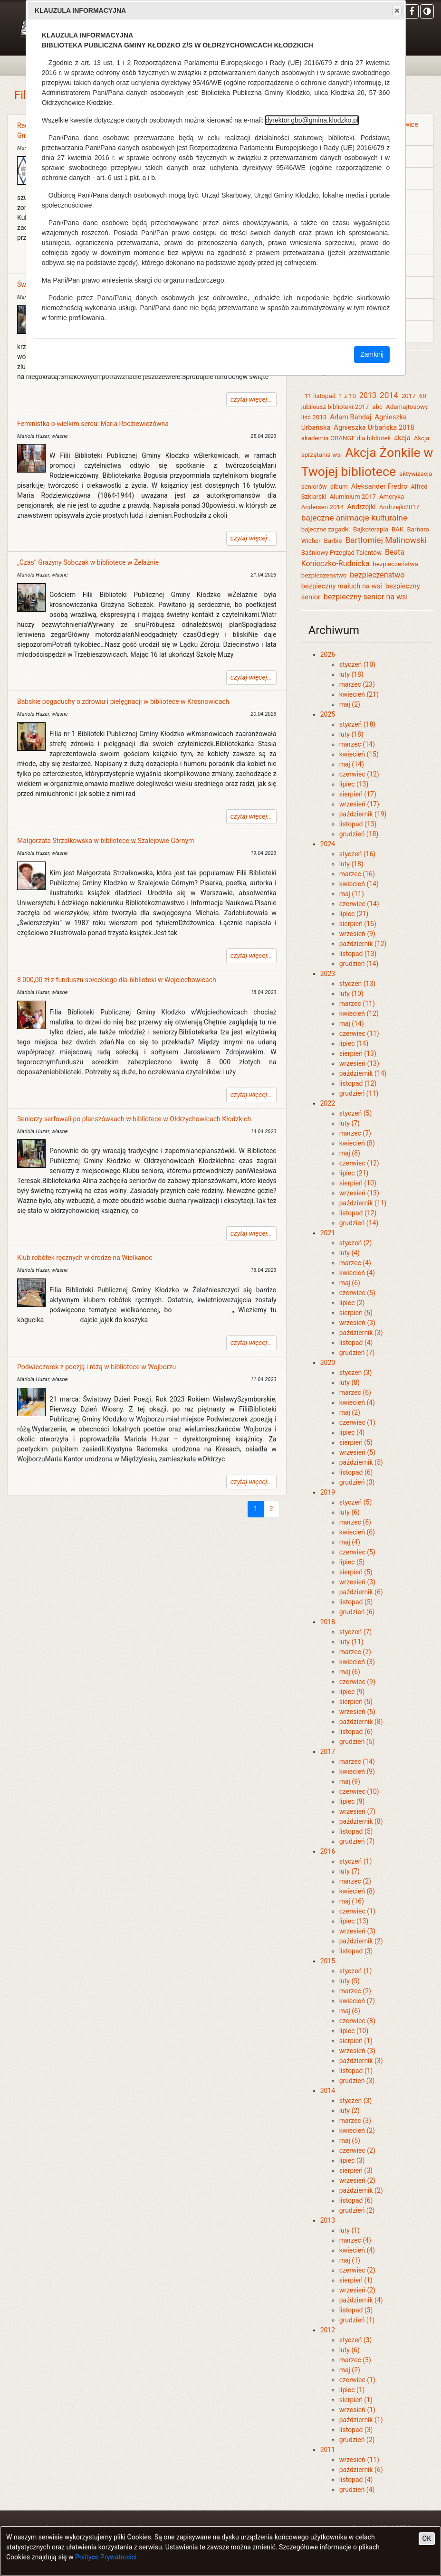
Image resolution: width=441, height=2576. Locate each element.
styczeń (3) (355, 1372)
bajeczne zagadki (325, 529)
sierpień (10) (357, 1183)
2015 (327, 1961)
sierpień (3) (356, 2170)
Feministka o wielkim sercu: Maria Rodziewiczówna (93, 423)
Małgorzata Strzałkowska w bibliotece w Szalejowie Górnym (105, 840)
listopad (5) (356, 1602)
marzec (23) (357, 684)
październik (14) (363, 1073)
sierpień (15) (357, 924)
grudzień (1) (357, 2320)
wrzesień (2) (357, 2180)
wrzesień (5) (357, 1452)
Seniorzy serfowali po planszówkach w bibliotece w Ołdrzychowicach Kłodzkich (134, 1119)
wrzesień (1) (357, 2410)
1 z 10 (347, 395)
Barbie (333, 540)
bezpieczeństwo (377, 574)
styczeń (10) (357, 664)
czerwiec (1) (357, 1422)
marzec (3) (355, 2120)
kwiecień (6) (357, 1532)
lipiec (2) (352, 1303)
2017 (409, 395)
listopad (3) (356, 1951)
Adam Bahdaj (350, 417)
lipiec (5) (352, 1562)
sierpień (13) (357, 1053)
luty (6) (349, 1512)
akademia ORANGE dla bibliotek (346, 438)
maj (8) (349, 1153)
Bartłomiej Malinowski (387, 540)
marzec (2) (355, 1881)
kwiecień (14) (359, 884)
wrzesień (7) (357, 1811)
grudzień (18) (359, 834)
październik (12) (363, 943)
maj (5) (349, 2140)
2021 (327, 1233)
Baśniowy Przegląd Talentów (341, 552)
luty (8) (349, 1382)
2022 (327, 1103)
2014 (389, 395)
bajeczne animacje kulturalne (354, 517)
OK (426, 2538)
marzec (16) (357, 874)
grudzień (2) (357, 2210)
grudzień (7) (357, 1352)
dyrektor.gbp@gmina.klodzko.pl (312, 120)
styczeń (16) (357, 854)
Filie (24, 95)
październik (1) (361, 2420)
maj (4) (349, 1542)
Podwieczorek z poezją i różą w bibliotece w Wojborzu (96, 1367)
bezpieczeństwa (395, 564)
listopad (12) (358, 1083)
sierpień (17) (357, 794)
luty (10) (351, 993)
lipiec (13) (354, 784)
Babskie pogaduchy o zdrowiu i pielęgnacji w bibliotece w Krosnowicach (123, 701)
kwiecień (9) (357, 1771)
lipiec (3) (352, 2160)
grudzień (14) (359, 963)
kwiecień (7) (357, 2001)
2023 (327, 973)
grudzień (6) (357, 1612)
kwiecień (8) (357, 1143)
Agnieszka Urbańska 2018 (374, 427)
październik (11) (363, 1203)
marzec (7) (355, 1133)
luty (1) (349, 2230)
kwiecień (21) (359, 694)
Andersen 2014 (322, 507)
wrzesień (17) (359, 804)
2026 (327, 654)
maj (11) (351, 894)
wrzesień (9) (357, 934)
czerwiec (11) (359, 1033)
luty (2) (349, 2110)
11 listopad (320, 395)
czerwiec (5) (357, 1293)
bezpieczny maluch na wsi (341, 586)
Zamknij (371, 354)
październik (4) (361, 2300)
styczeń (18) (357, 724)
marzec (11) (357, 1003)
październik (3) (361, 1332)
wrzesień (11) (359, 2459)
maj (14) (351, 764)
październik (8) (361, 1721)
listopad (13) (358, 824)
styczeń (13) (357, 983)
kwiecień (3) (357, 1662)
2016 (327, 1851)
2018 (327, 1622)
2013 (367, 395)
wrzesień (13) (359, 1063)
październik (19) (363, 814)
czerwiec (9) (357, 1682)
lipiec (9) (352, 1691)
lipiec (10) (354, 2031)
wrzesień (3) (357, 1322)
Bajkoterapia (370, 529)
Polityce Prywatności (106, 2557)
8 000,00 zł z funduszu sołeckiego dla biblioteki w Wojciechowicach (116, 980)
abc (377, 406)
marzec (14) (357, 744)
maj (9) (349, 1781)
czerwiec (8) (357, 2021)
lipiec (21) (354, 914)
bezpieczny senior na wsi (366, 596)
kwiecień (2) (357, 2130)
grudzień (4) (357, 2489)
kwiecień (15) (359, 754)
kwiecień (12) (359, 1013)
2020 (327, 1362)
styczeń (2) (355, 1243)
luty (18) (351, 674)
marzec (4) (355, 1263)
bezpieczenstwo (324, 575)
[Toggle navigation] (20, 65)
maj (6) (349, 1283)
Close (396, 10)
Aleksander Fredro (379, 486)
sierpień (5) (356, 1312)
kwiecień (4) (357, 1273)
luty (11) (351, 1642)
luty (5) (349, 1981)
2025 (327, 714)
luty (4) (349, 1253)
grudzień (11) (359, 1093)
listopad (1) (356, 2070)
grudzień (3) (357, 1482)
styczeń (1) (355, 1861)
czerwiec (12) (359, 774)
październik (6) (361, 1592)
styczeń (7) (355, 1632)
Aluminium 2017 (353, 496)
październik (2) (361, 1941)
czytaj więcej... (251, 399)
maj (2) (349, 704)
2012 (327, 2330)
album (339, 486)
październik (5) (361, 1462)
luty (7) (349, 1123)
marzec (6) (355, 1392)
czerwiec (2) (357, 2150)
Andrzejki (361, 506)
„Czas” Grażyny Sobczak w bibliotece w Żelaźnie (88, 562)
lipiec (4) (352, 1432)
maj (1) (349, 2260)
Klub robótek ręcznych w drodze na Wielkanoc (85, 1257)
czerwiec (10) (359, 1791)
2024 (327, 844)
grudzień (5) (357, 1741)
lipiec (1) (352, 2390)
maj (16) (351, 1901)
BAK (397, 529)
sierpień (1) (356, 2041)
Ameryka (391, 496)
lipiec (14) (354, 1043)
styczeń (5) (355, 1113)
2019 (327, 1492)
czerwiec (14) (359, 904)
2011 (327, 2449)
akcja (402, 438)
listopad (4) (356, 1342)
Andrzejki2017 (399, 507)
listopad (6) (356, 1472)
